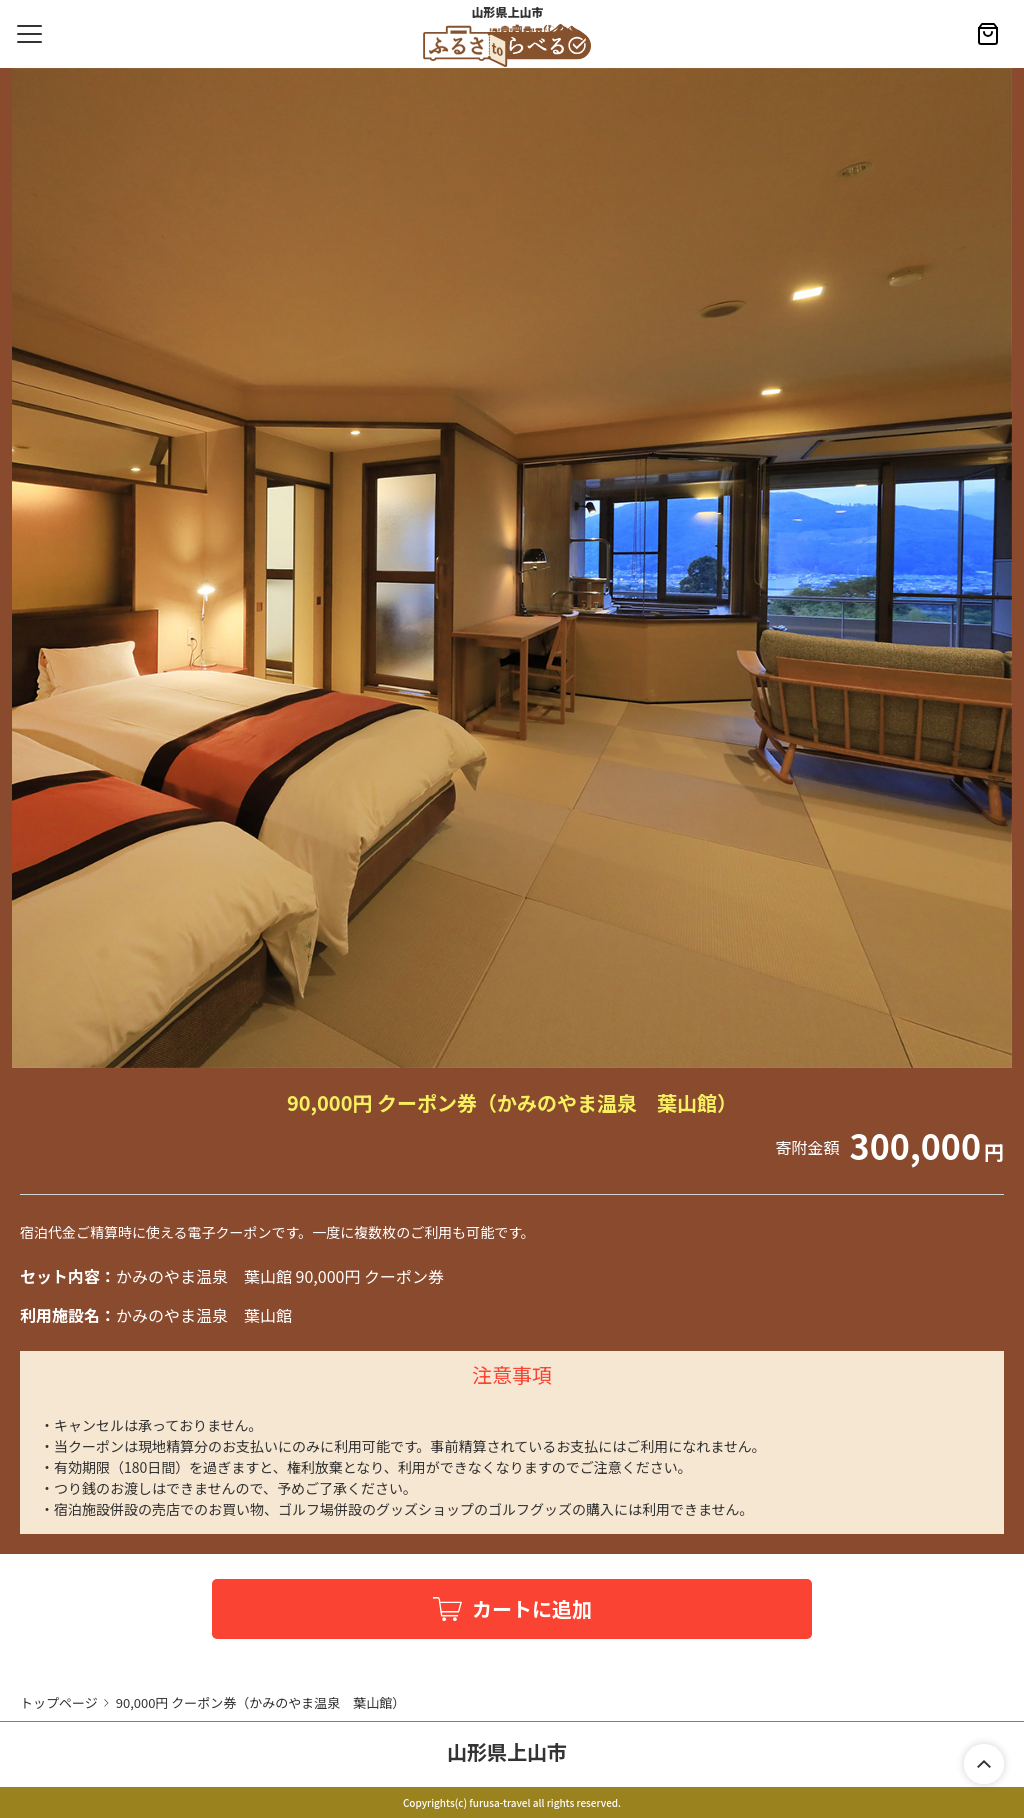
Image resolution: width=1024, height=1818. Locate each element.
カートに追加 (532, 1608)
